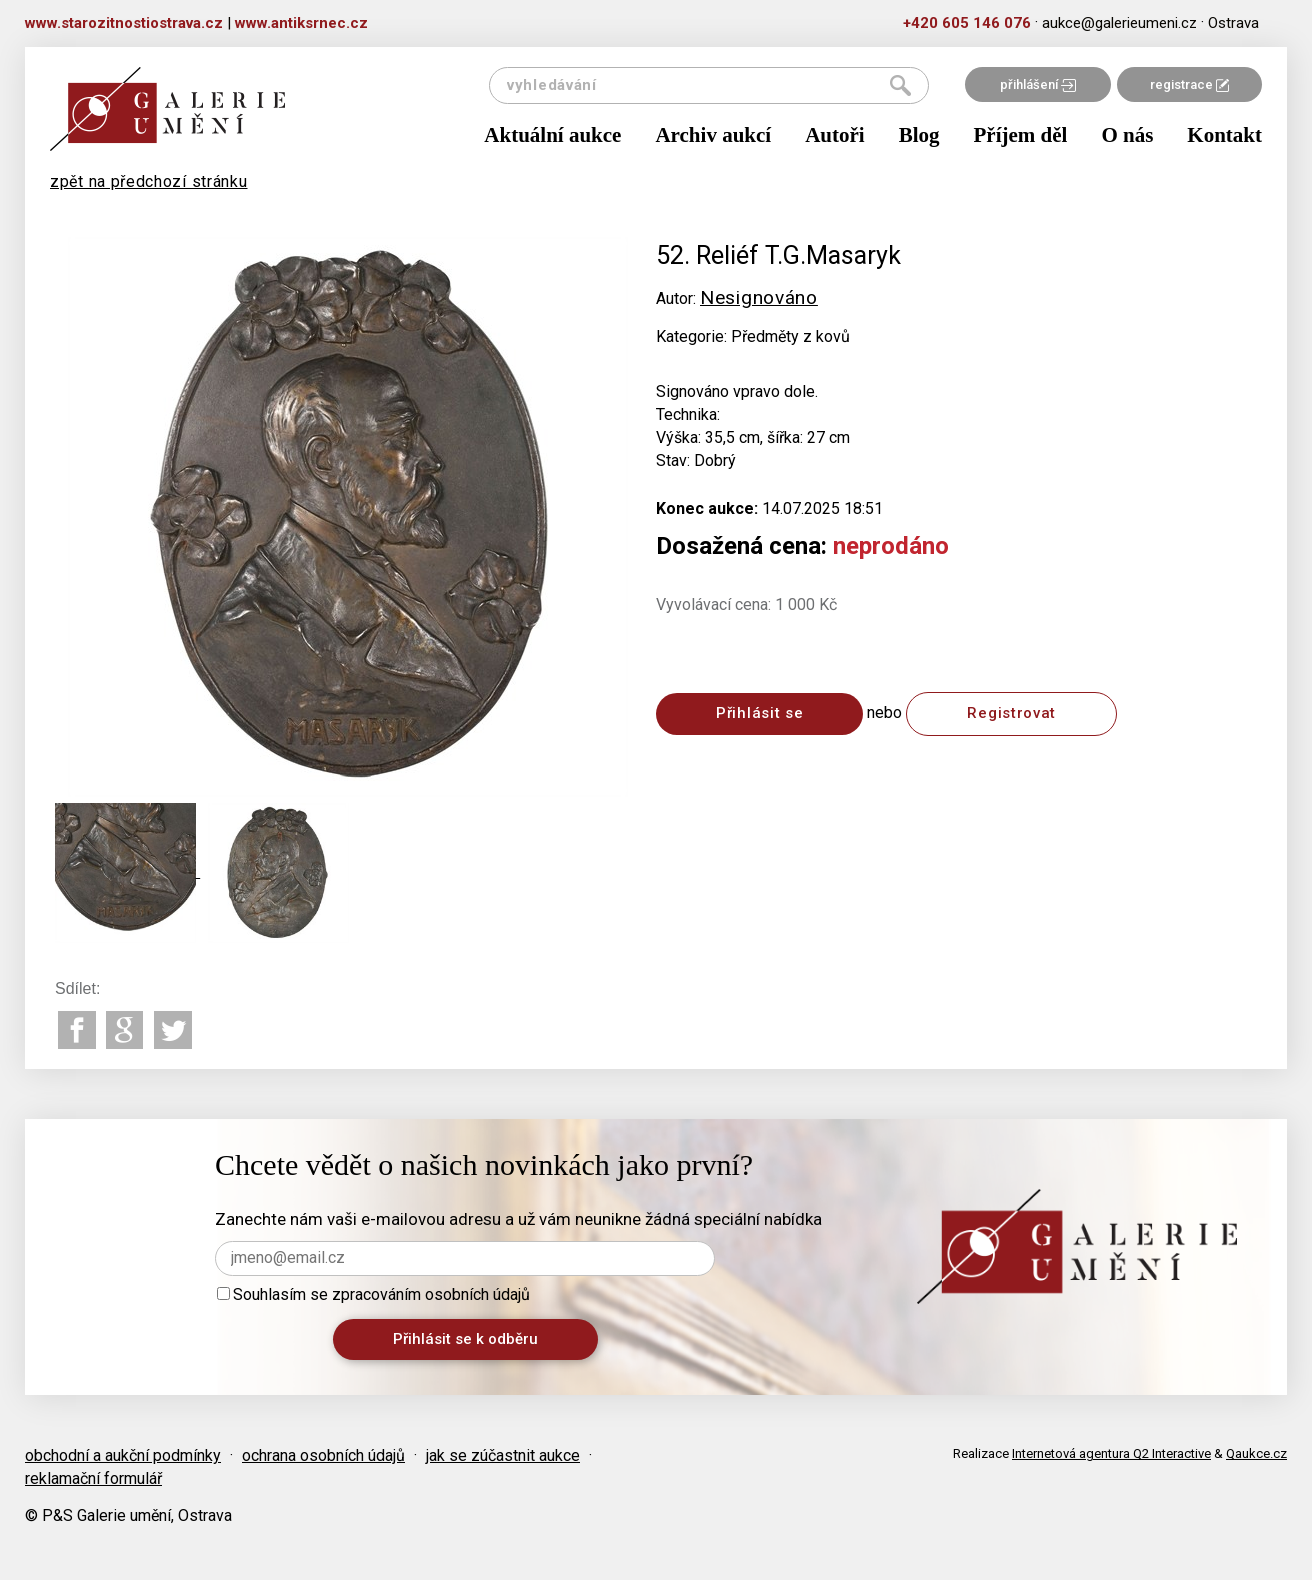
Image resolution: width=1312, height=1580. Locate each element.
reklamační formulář (93, 1478)
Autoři (835, 135)
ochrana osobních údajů (323, 1455)
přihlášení (1038, 84)
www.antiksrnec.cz (301, 23)
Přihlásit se (759, 713)
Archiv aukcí (713, 135)
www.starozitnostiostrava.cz (124, 23)
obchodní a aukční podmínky (123, 1455)
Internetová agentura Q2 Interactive (1111, 1453)
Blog (919, 135)
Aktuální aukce (552, 135)
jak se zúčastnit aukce (503, 1455)
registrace (1189, 84)
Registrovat (1011, 713)
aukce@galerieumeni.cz (1119, 23)
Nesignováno (759, 297)
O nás (1127, 135)
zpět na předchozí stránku (149, 181)
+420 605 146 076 (967, 23)
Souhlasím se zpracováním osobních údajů (373, 1294)
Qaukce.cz (1256, 1453)
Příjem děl (1021, 135)
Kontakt (1224, 135)
